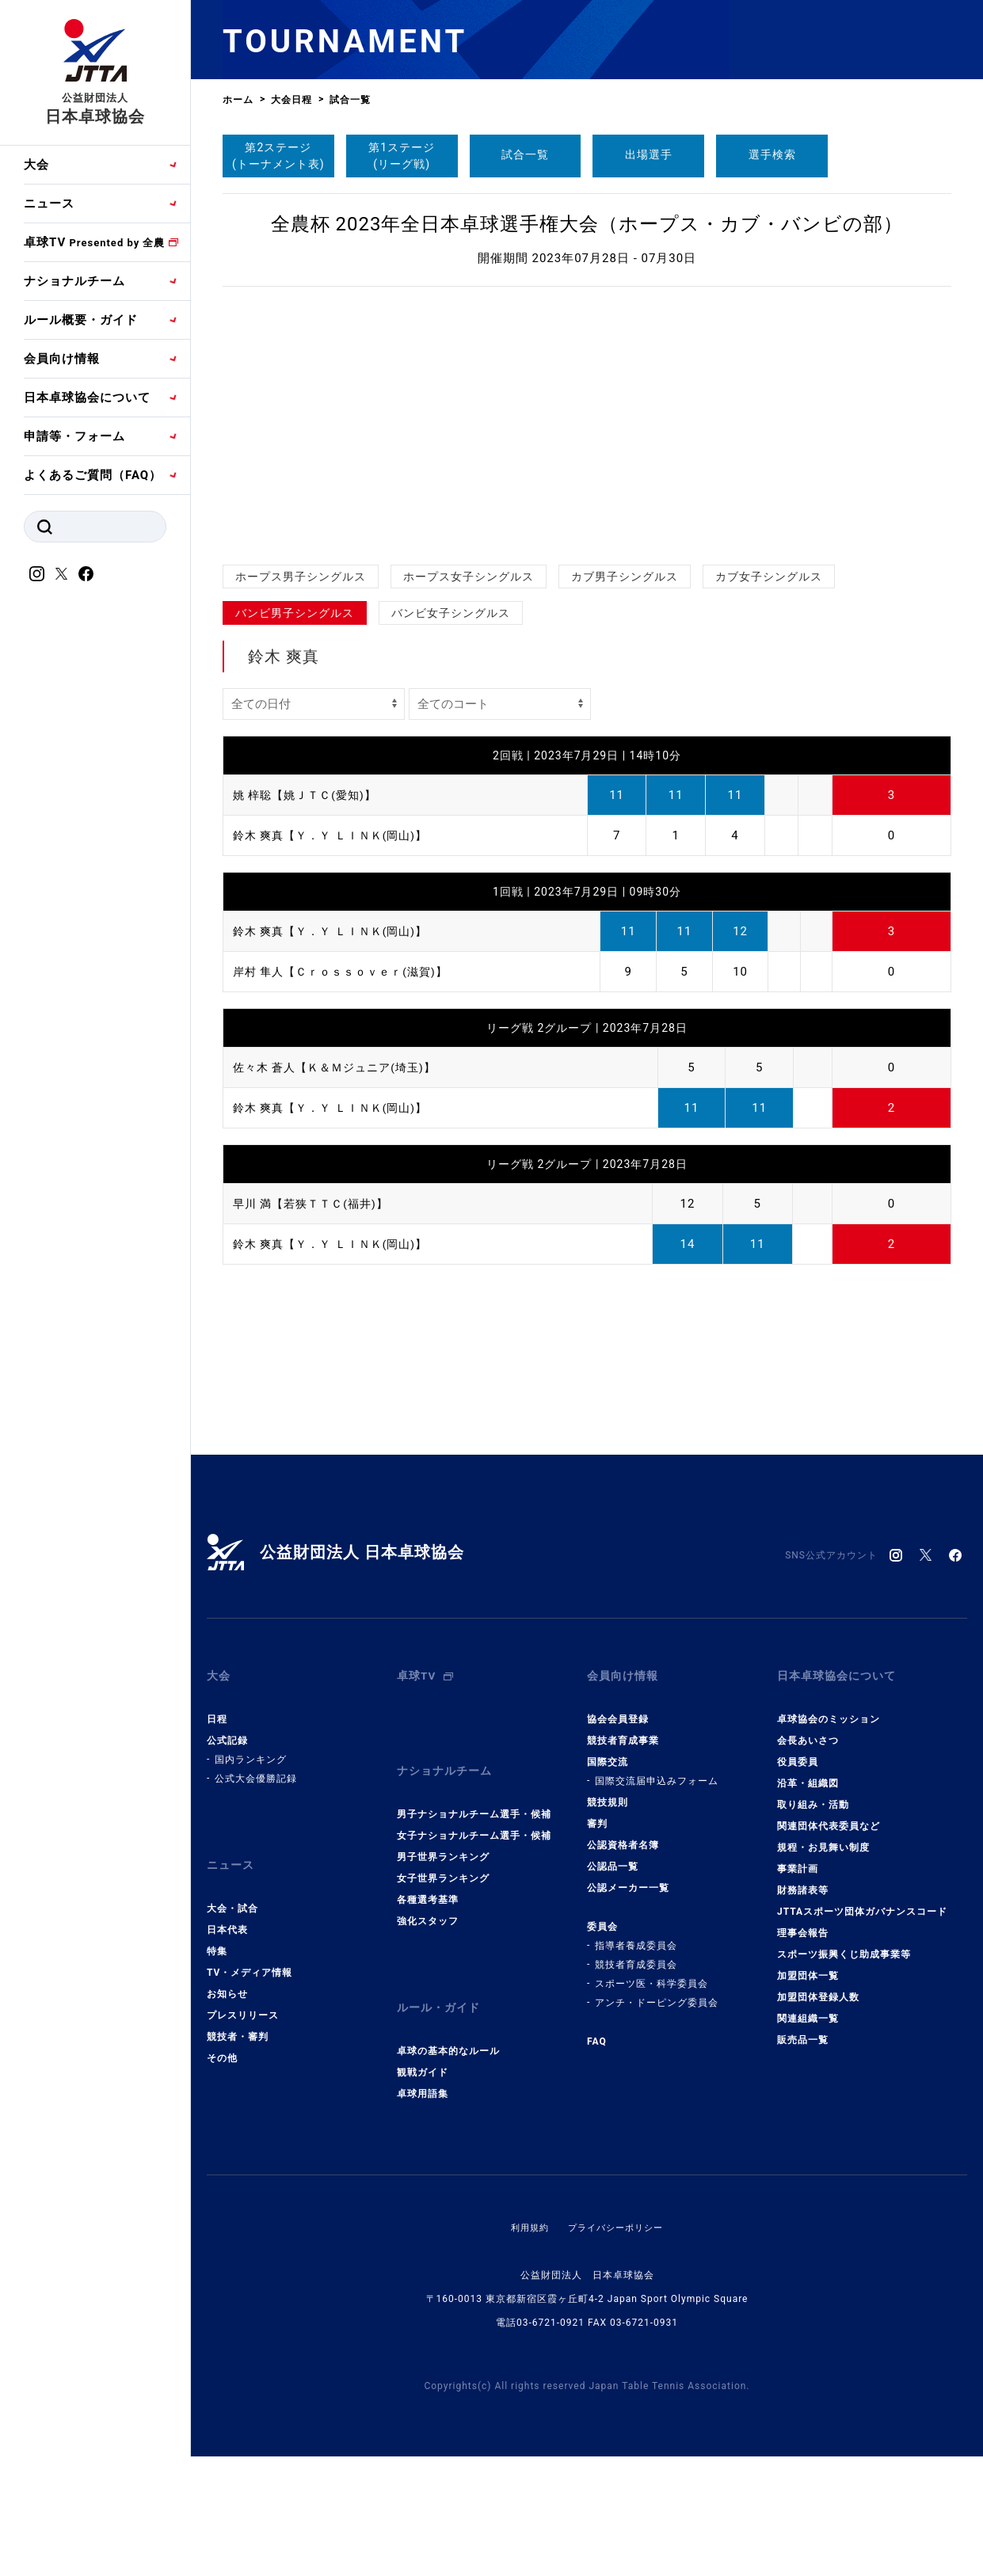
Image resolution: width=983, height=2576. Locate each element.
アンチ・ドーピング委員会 (656, 1990)
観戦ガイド (422, 2036)
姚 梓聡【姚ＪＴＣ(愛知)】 (309, 795)
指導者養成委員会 (636, 1933)
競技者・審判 (238, 2013)
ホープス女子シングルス (468, 576)
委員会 (602, 1914)
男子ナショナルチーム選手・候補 (474, 1790)
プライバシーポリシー (617, 2191)
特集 (217, 1927)
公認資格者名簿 (623, 1833)
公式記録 (227, 1728)
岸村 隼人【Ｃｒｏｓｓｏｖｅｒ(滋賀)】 (347, 972)
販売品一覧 (803, 2028)
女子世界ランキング (443, 1854)
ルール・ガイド (441, 1978)
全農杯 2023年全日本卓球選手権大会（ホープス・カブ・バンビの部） (587, 224)
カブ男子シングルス (624, 576)
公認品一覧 (612, 1854)
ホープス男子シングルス (300, 576)
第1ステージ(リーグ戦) (401, 155)
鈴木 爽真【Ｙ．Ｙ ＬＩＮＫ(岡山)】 (336, 835)
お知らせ (227, 1970)
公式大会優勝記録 (256, 1766)
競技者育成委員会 (636, 1952)
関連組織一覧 (808, 2006)
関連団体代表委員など (828, 1814)
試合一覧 (525, 154)
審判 (597, 1811)
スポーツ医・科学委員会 (651, 1971)
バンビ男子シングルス (294, 613)
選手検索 (772, 154)
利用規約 (526, 2191)
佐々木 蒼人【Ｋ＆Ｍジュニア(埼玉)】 (341, 1067)
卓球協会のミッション (828, 1707)
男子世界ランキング (443, 1833)
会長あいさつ (808, 1728)
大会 (36, 165)
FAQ (597, 2029)
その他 (222, 2034)
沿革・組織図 (808, 1771)
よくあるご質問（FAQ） (93, 475)
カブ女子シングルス (768, 576)
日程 (217, 1707)
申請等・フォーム (74, 436)
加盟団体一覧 (808, 1963)
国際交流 (607, 1750)
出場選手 (648, 154)
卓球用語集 (422, 2058)
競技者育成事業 (623, 1728)
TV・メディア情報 (249, 1948)
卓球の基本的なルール (448, 2015)
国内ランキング (251, 1747)
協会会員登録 (618, 1707)
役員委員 (797, 1750)
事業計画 (797, 1857)
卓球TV (94, 242)
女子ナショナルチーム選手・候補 (474, 1811)
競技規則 (607, 1790)
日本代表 (227, 1906)
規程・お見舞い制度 (823, 1835)
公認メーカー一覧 (628, 1876)
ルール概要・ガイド (81, 320)
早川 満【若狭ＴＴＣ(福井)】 (315, 1204)
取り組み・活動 (813, 1792)
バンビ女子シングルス (450, 613)
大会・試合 (232, 1884)
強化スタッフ (428, 1897)
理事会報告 (803, 1921)
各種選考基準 (428, 1876)
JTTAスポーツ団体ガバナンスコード (862, 1899)
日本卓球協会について (87, 397)
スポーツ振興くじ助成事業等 (844, 1942)
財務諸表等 (803, 1878)
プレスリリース (243, 1991)
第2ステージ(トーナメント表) (278, 155)
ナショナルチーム (74, 281)
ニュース (49, 203)
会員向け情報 (62, 359)
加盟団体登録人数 (818, 1985)
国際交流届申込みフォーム (656, 1769)
